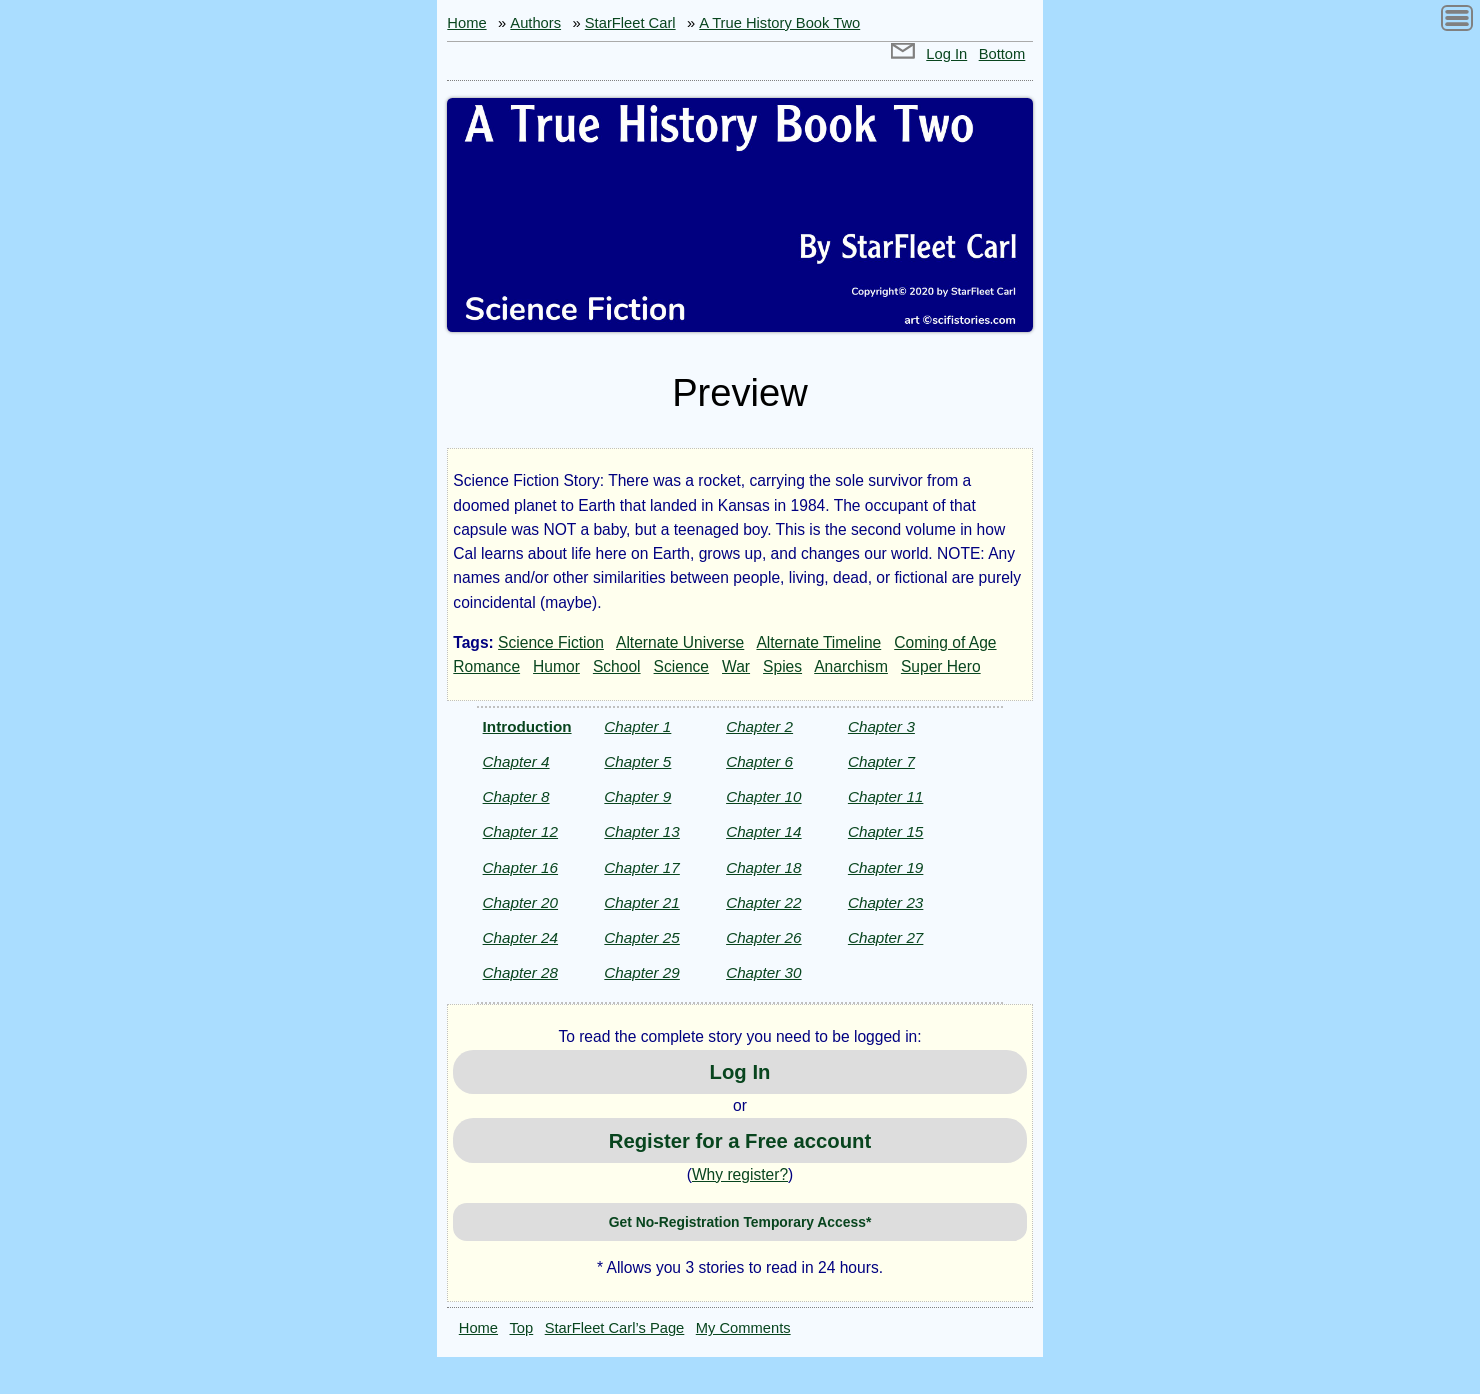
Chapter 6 (759, 761)
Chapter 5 (637, 761)
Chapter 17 (641, 867)
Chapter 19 (885, 867)
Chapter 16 (520, 867)
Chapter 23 (885, 902)
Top (522, 1328)
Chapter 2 (759, 726)
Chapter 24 (520, 937)
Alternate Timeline (818, 642)
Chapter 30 (763, 972)
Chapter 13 (641, 831)
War (736, 666)
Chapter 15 (885, 831)
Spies (782, 666)
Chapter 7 (881, 761)
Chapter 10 (763, 796)
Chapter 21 (641, 902)
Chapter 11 (885, 796)
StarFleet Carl (630, 23)
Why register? (740, 1174)
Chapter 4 (516, 761)
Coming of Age (945, 642)
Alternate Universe (680, 642)
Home (466, 23)
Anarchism (851, 666)
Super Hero (941, 666)
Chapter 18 (763, 867)
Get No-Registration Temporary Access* (740, 1222)
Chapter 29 (641, 972)
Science (681, 666)
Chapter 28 (520, 972)
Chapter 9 (637, 796)
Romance (486, 666)
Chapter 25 (641, 937)
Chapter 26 (763, 937)
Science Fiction (551, 642)
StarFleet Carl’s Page (615, 1328)
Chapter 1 (637, 726)
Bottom (1002, 54)
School (617, 666)
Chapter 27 (885, 937)
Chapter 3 (881, 726)
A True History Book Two (779, 23)
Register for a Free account (740, 1141)
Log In (946, 54)
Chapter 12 (520, 831)
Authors (535, 23)
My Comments (743, 1328)
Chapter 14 (763, 831)
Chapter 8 (516, 796)
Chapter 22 (763, 902)
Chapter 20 (520, 902)
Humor (556, 666)
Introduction (527, 726)
